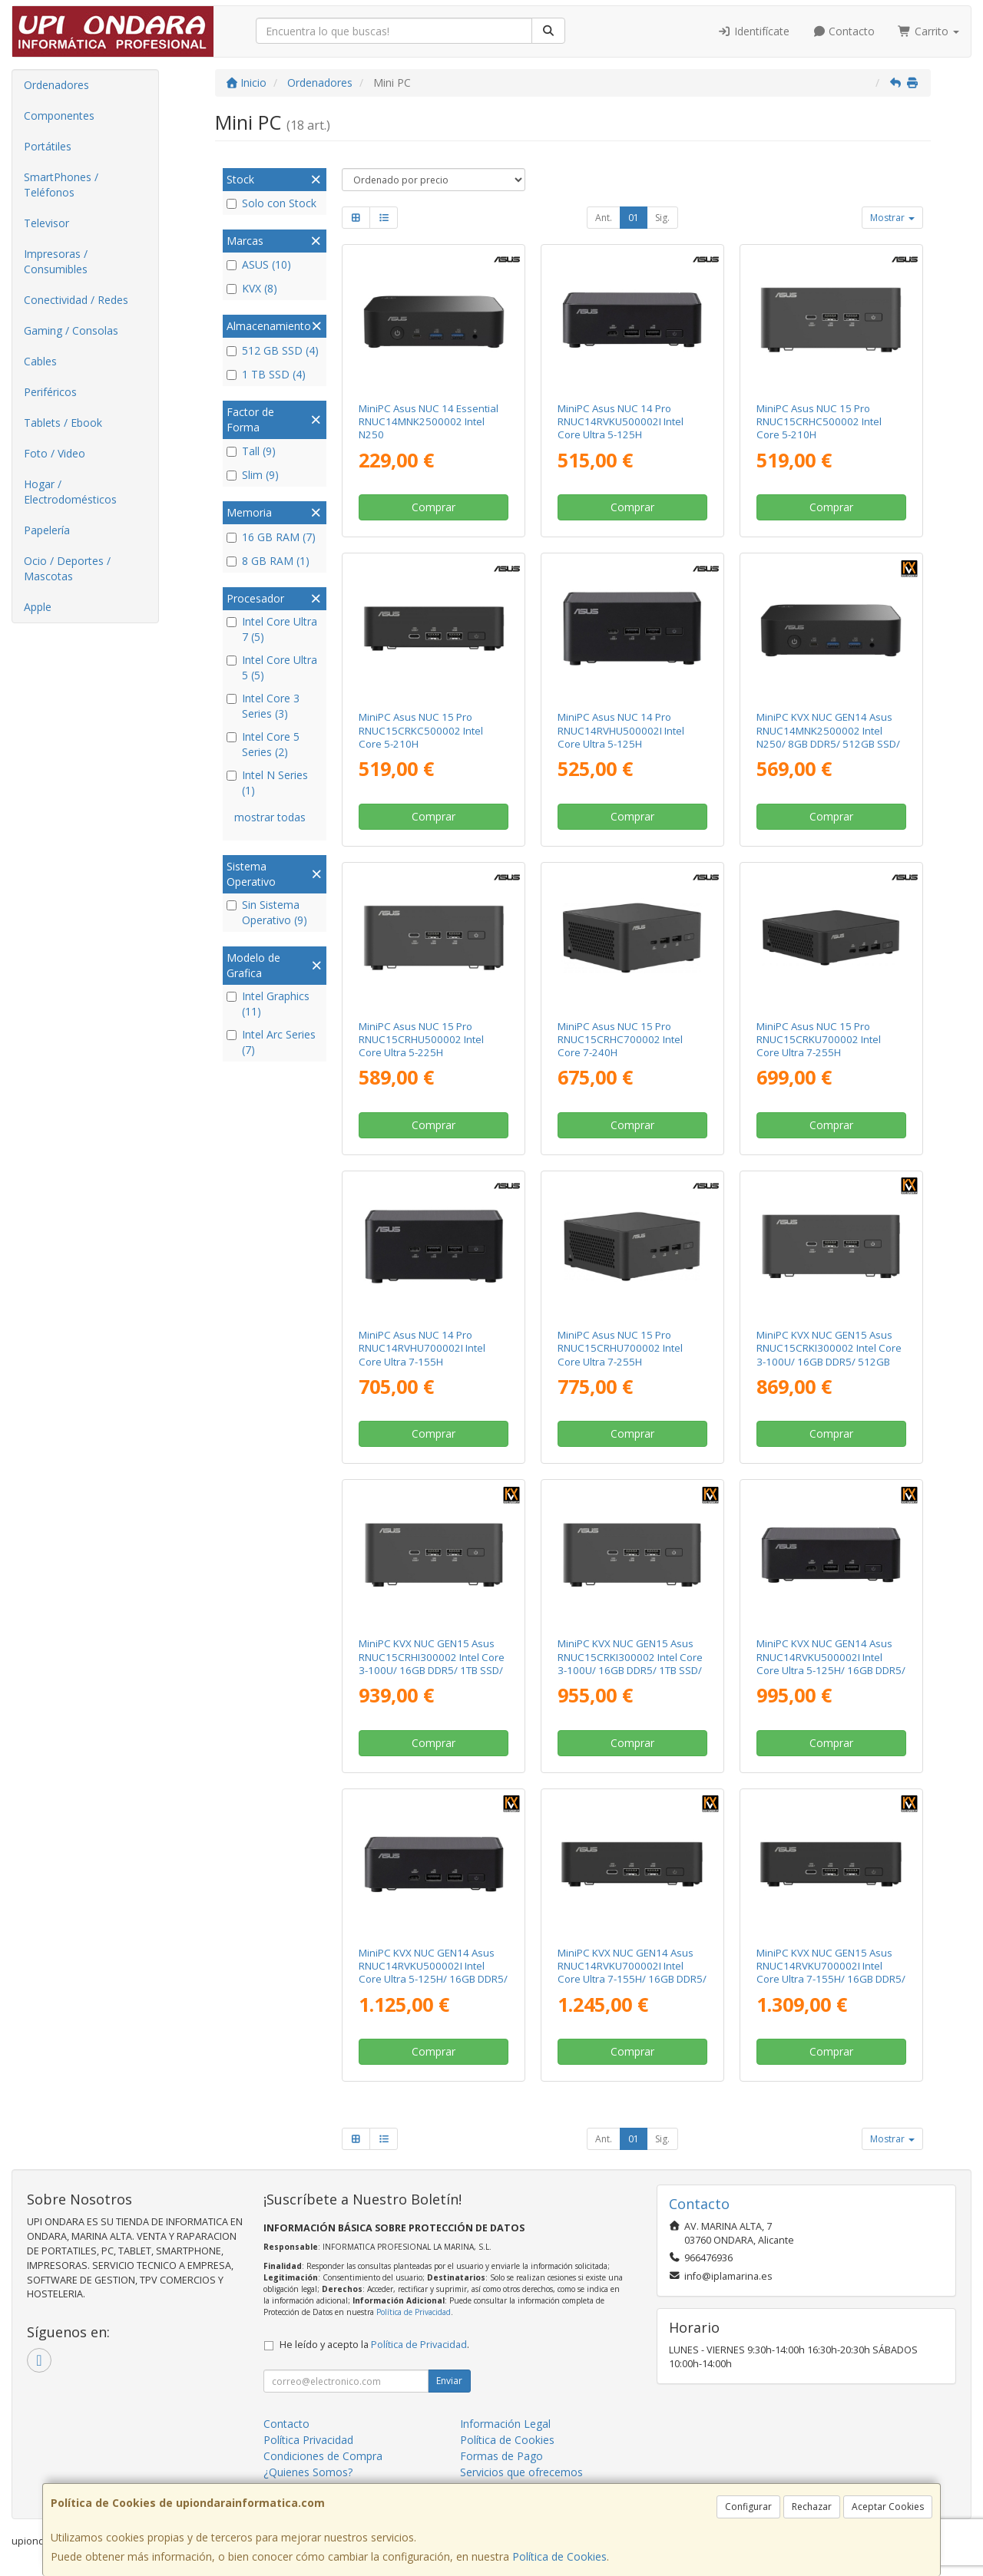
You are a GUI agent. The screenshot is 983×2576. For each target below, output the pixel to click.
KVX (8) (252, 288)
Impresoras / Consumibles (56, 261)
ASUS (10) (259, 264)
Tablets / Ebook (63, 422)
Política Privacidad (308, 2439)
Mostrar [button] (892, 217)
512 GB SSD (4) (273, 350)
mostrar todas (270, 817)
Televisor (46, 223)
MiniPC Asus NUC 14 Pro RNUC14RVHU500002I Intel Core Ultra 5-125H (621, 730)
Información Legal (505, 2423)
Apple (37, 606)
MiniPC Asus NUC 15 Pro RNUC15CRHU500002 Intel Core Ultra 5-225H (421, 1039)
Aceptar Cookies (888, 2506)
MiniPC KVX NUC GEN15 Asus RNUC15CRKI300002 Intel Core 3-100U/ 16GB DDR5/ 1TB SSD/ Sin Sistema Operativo (630, 1663)
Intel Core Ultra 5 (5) (272, 667)
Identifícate (753, 31)
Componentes (59, 115)
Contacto (844, 31)
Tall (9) (251, 451)
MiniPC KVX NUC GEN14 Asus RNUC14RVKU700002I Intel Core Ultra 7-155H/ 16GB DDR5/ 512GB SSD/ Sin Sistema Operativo (632, 1979)
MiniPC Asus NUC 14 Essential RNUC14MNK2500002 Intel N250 (428, 421)
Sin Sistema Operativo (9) (267, 912)
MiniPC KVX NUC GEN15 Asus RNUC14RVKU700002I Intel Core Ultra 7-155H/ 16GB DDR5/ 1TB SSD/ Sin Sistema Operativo (830, 1979)
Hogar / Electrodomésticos (70, 492)
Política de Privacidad (413, 2312)
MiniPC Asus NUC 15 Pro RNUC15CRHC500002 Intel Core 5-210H (819, 421)
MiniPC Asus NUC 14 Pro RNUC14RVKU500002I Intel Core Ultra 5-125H (620, 421)
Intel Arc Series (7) (271, 1042)
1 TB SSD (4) (266, 374)
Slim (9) (253, 474)
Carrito (928, 31)
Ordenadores (56, 85)
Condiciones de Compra (322, 2456)
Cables (40, 361)
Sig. (662, 217)
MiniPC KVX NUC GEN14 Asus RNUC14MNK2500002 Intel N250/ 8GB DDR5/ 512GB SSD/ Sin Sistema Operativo (828, 737)
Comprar (433, 507)
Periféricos (50, 392)
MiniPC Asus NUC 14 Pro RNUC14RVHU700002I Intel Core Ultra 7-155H (422, 1348)
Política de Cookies (559, 2556)
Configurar (748, 2506)
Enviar (449, 2380)
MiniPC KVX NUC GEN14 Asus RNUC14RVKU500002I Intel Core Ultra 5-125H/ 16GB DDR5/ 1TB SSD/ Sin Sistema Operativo (433, 1979)
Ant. (603, 217)
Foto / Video (54, 453)
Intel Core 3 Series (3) (263, 706)
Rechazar (812, 2506)
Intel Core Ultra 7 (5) (272, 629)
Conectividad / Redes (76, 299)
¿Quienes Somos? (307, 2472)
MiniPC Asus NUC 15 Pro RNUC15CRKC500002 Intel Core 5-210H (421, 730)
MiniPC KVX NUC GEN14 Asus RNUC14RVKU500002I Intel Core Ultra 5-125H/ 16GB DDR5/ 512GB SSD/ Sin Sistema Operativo (830, 1669)
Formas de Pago (501, 2456)
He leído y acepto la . (374, 2344)
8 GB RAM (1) (268, 560)
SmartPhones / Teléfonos (61, 185)
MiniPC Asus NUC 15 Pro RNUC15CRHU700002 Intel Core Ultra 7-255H (620, 1348)
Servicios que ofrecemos (521, 2472)
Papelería (47, 530)
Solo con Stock (271, 203)
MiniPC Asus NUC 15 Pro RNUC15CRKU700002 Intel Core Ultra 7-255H (818, 1039)
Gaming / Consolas (71, 330)
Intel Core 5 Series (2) (263, 744)
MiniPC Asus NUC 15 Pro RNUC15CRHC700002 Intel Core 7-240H (620, 1039)
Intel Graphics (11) (268, 1004)
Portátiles (47, 146)
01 (633, 217)
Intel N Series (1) (267, 783)
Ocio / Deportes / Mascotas (67, 568)
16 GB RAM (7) (271, 537)
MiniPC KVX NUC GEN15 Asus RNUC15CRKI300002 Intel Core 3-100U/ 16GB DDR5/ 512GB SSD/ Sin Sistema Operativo (829, 1355)
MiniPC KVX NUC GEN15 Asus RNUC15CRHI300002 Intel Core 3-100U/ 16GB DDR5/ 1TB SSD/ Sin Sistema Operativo (432, 1663)
